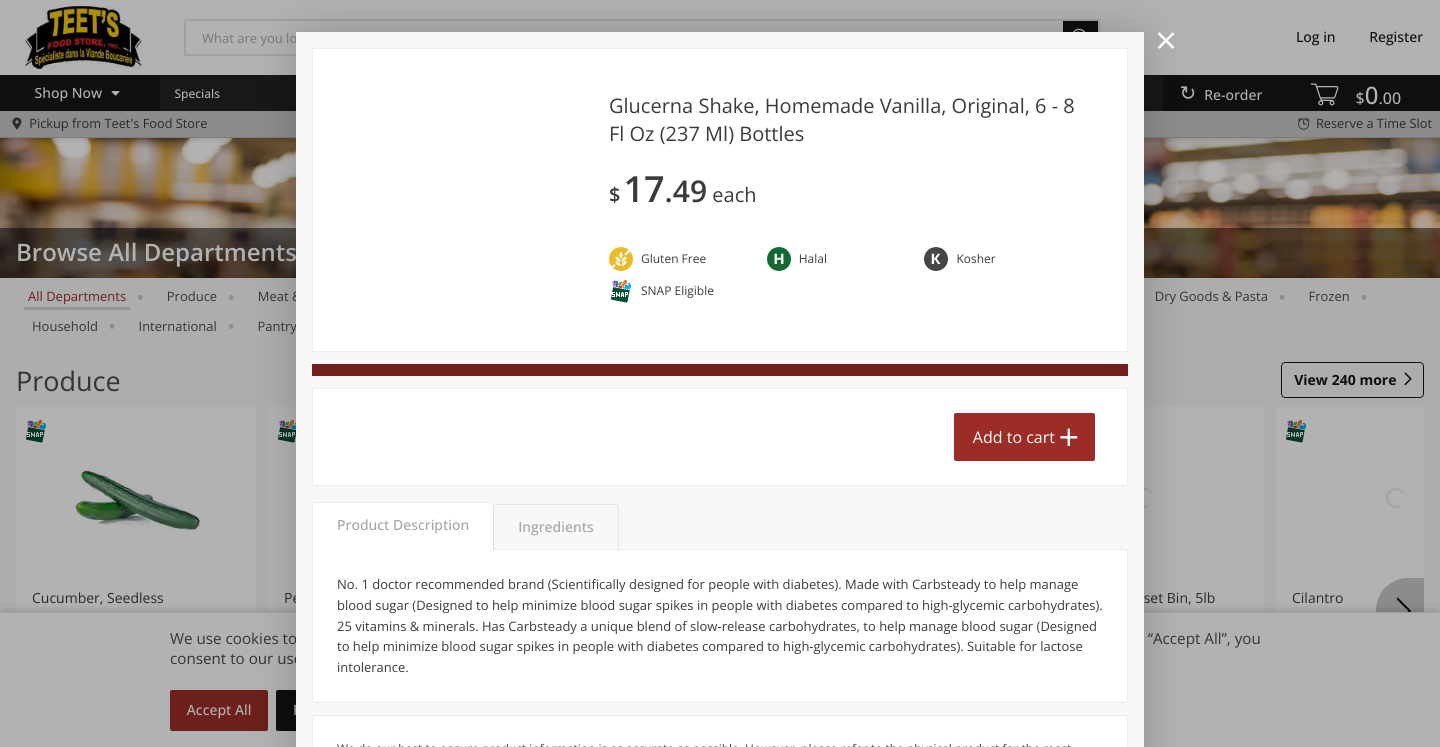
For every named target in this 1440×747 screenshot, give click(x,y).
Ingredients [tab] (555, 527)
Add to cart (1014, 437)
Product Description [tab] (403, 525)
